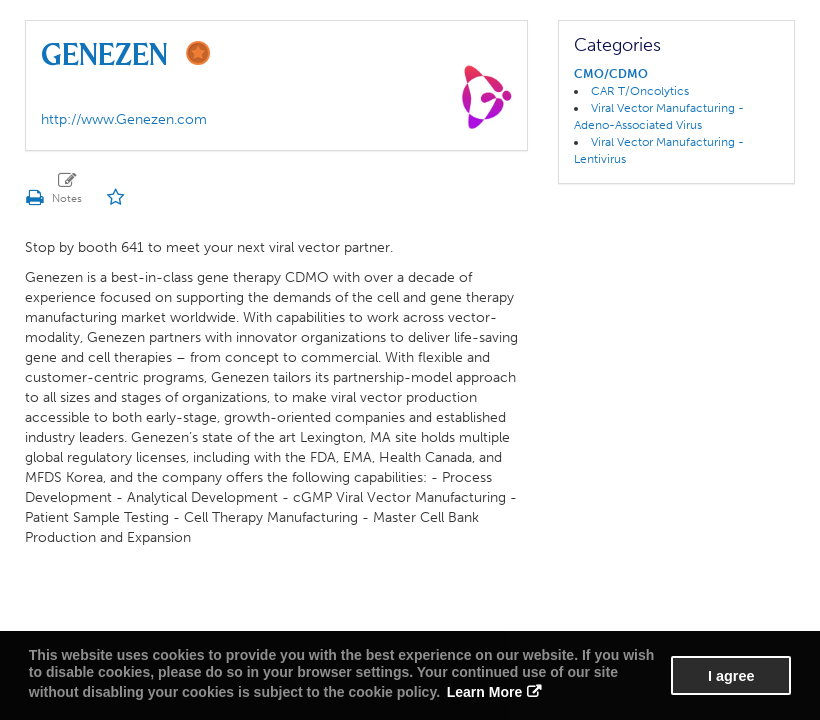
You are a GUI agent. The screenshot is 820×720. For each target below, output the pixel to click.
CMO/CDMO (611, 74)
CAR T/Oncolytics (640, 91)
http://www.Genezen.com (124, 119)
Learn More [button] (484, 692)
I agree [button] (731, 676)
